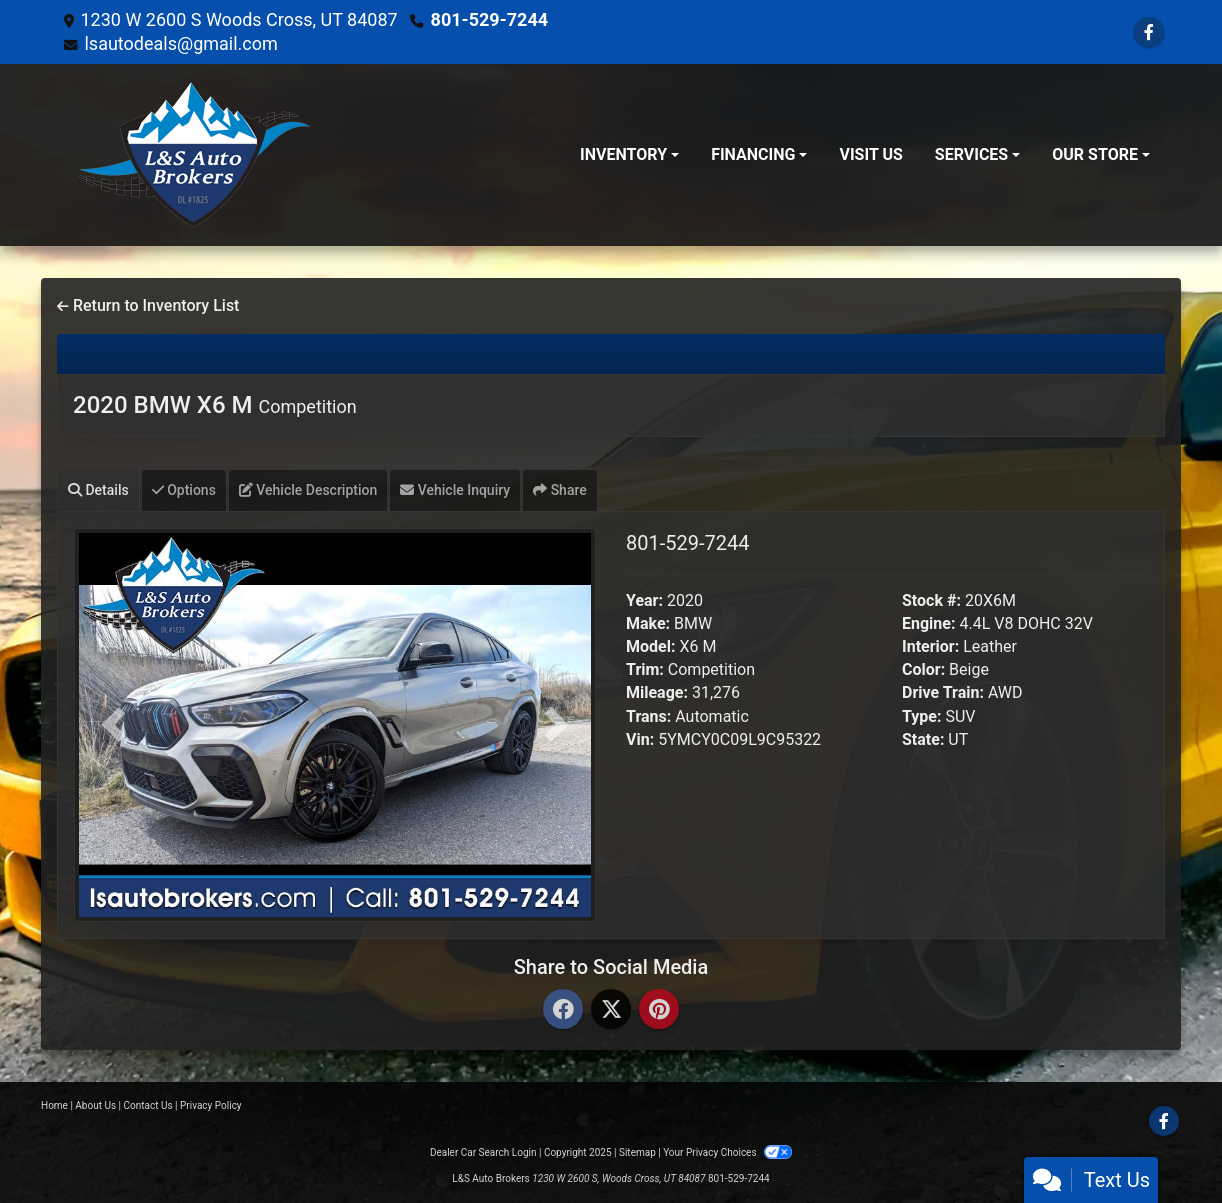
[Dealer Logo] (194, 155)
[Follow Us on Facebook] (1149, 32)
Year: (644, 600)
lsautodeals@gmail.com (180, 43)
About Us (95, 1105)
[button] (113, 725)
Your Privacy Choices (727, 1152)
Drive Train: (943, 692)
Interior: (930, 646)
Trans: (648, 716)
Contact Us (148, 1105)
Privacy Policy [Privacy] (211, 1105)
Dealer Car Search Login (483, 1152)
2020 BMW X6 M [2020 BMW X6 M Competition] (215, 405)
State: (923, 739)
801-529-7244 (489, 19)
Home (54, 1105)
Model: (650, 646)
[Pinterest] (659, 1010)
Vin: (640, 739)
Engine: (928, 623)
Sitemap (637, 1152)
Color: (923, 669)
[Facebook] (563, 1010)
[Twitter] (611, 1010)
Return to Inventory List (148, 305)
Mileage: (657, 692)
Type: (922, 716)
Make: (648, 623)
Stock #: (931, 600)
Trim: (645, 669)
